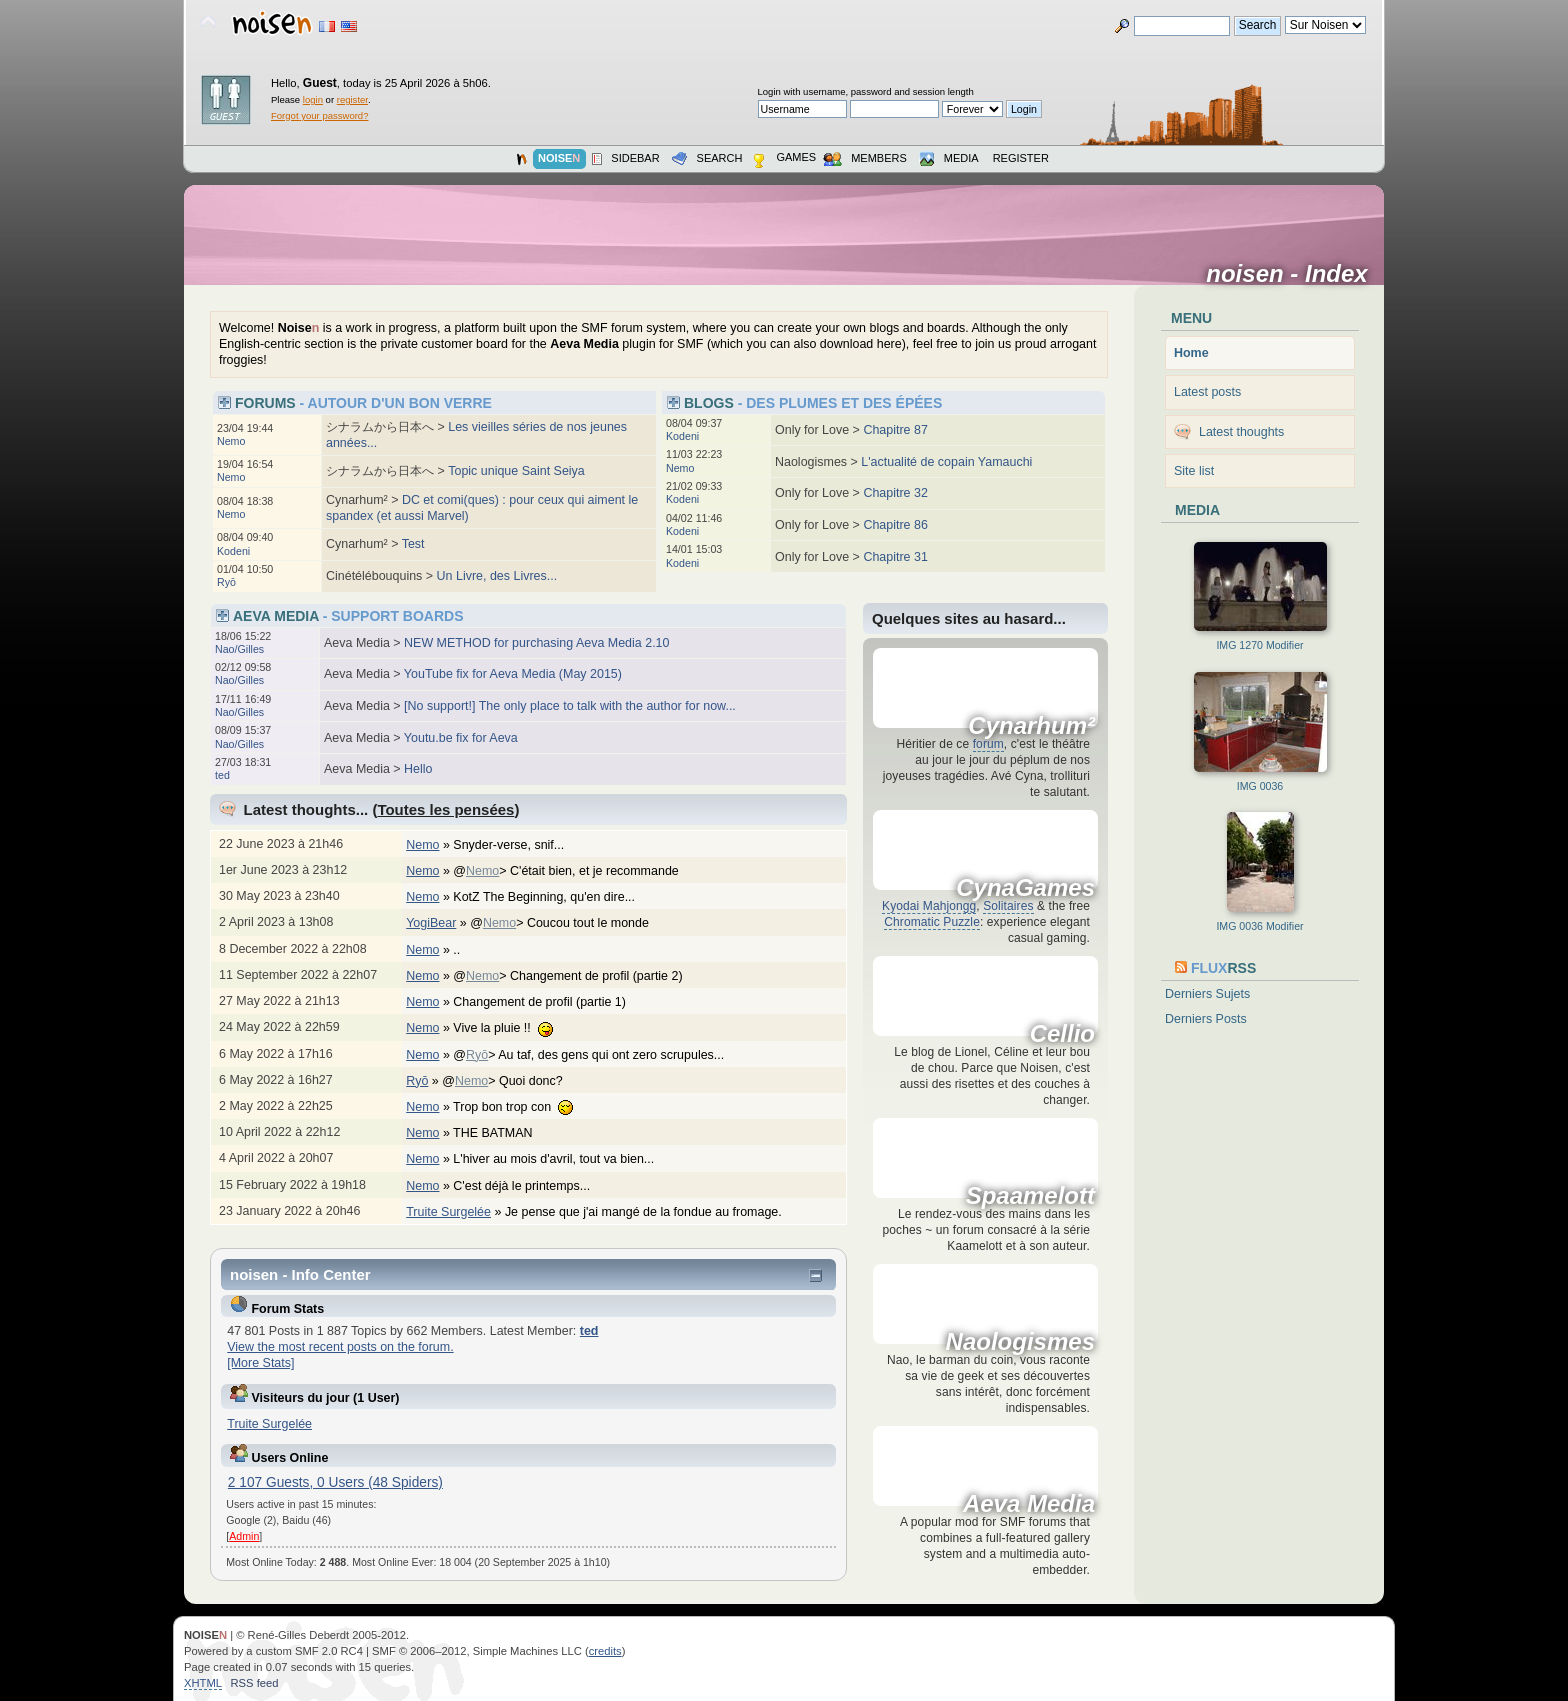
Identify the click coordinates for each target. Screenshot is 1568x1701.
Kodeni (233, 551)
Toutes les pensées (445, 809)
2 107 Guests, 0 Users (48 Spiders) (335, 1482)
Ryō (226, 582)
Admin (244, 1536)
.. (466, 950)
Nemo (231, 441)
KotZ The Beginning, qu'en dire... (554, 897)
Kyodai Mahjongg (929, 906)
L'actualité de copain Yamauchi (946, 462)
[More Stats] (260, 1363)
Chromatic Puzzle (932, 922)
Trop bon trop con (523, 1107)
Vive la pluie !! (513, 1028)
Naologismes (1020, 1342)
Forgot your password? (319, 115)
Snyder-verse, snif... (518, 845)
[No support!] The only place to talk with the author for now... (570, 706)
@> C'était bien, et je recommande (576, 871)
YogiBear (431, 923)
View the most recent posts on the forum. (340, 1347)
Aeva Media (1029, 1504)
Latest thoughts (1241, 432)
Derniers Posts (1206, 1019)
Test (413, 544)
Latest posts (1207, 392)
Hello (418, 769)
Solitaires (1008, 906)
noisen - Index (1293, 274)
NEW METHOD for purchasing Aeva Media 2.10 (536, 643)
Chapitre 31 (895, 557)
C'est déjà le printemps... (531, 1186)
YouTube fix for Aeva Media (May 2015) (513, 674)
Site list (1194, 471)
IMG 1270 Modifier (1259, 645)
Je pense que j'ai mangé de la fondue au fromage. (653, 1212)
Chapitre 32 (895, 493)
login (313, 99)
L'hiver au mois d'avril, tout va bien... (563, 1159)
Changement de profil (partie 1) (549, 1002)
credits (605, 1651)
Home (1191, 353)
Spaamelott (1030, 1196)
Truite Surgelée (448, 1212)
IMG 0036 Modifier (1259, 926)
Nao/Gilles (239, 649)
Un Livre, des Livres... (497, 576)
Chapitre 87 (895, 430)
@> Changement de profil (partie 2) (578, 976)
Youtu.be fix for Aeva (461, 738)
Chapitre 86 (895, 525)
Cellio (1062, 1034)
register (352, 99)
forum (988, 744)
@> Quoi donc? (512, 1081)
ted (222, 775)
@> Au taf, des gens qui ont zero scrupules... (598, 1055)
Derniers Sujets (1207, 994)
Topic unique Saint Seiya (516, 471)
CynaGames (1025, 888)
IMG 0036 (1260, 786)
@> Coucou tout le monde (569, 923)
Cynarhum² (1031, 726)
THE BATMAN (503, 1133)
